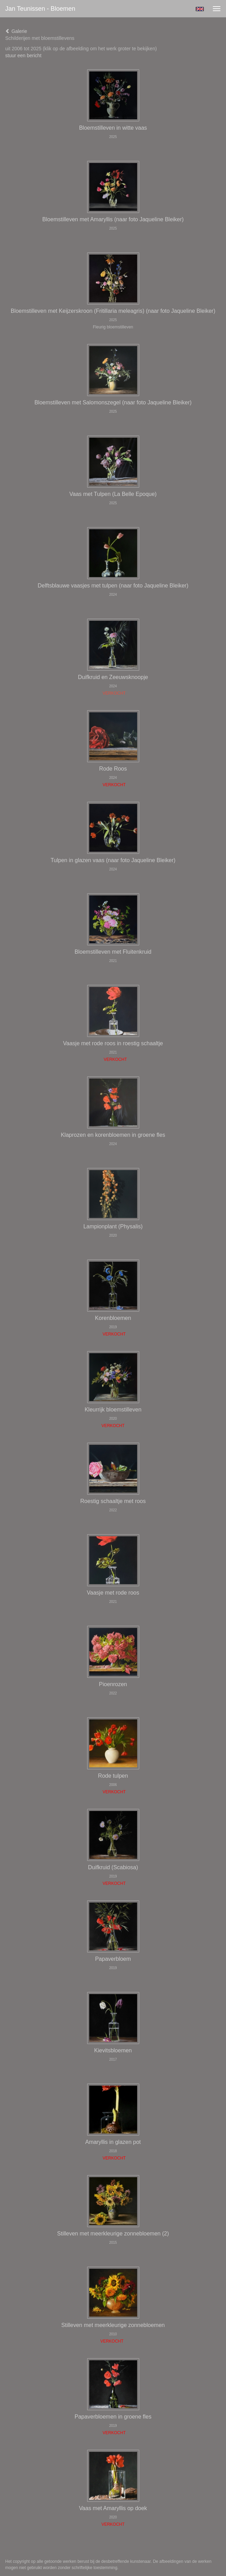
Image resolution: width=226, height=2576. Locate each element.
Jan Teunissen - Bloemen (40, 8)
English (200, 9)
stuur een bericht (23, 55)
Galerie (16, 31)
